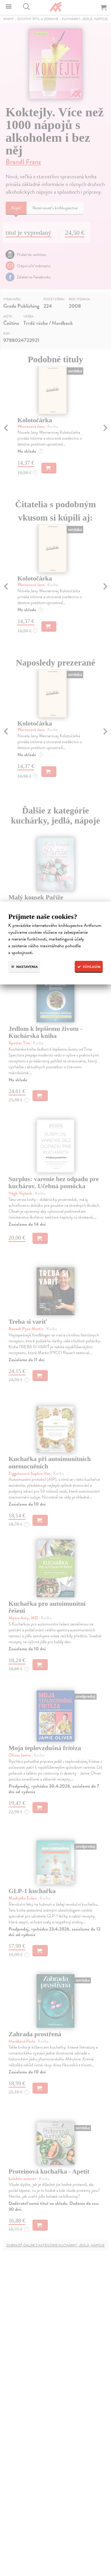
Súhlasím (88, 966)
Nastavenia (24, 966)
